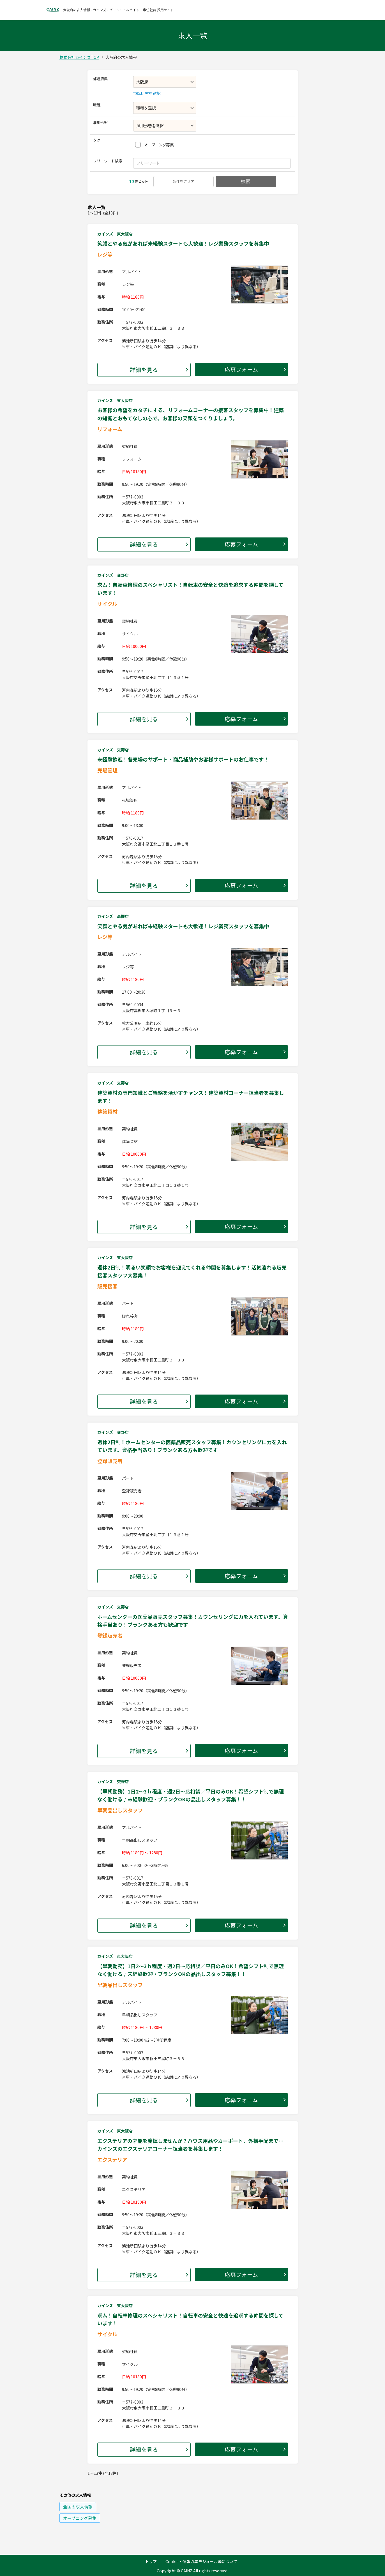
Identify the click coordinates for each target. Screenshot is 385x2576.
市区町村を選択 (147, 93)
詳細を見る (144, 370)
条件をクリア (183, 181)
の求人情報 (78, 2507)
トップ (151, 2561)
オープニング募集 (159, 144)
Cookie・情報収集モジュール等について (201, 2561)
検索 (245, 181)
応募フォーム (241, 369)
